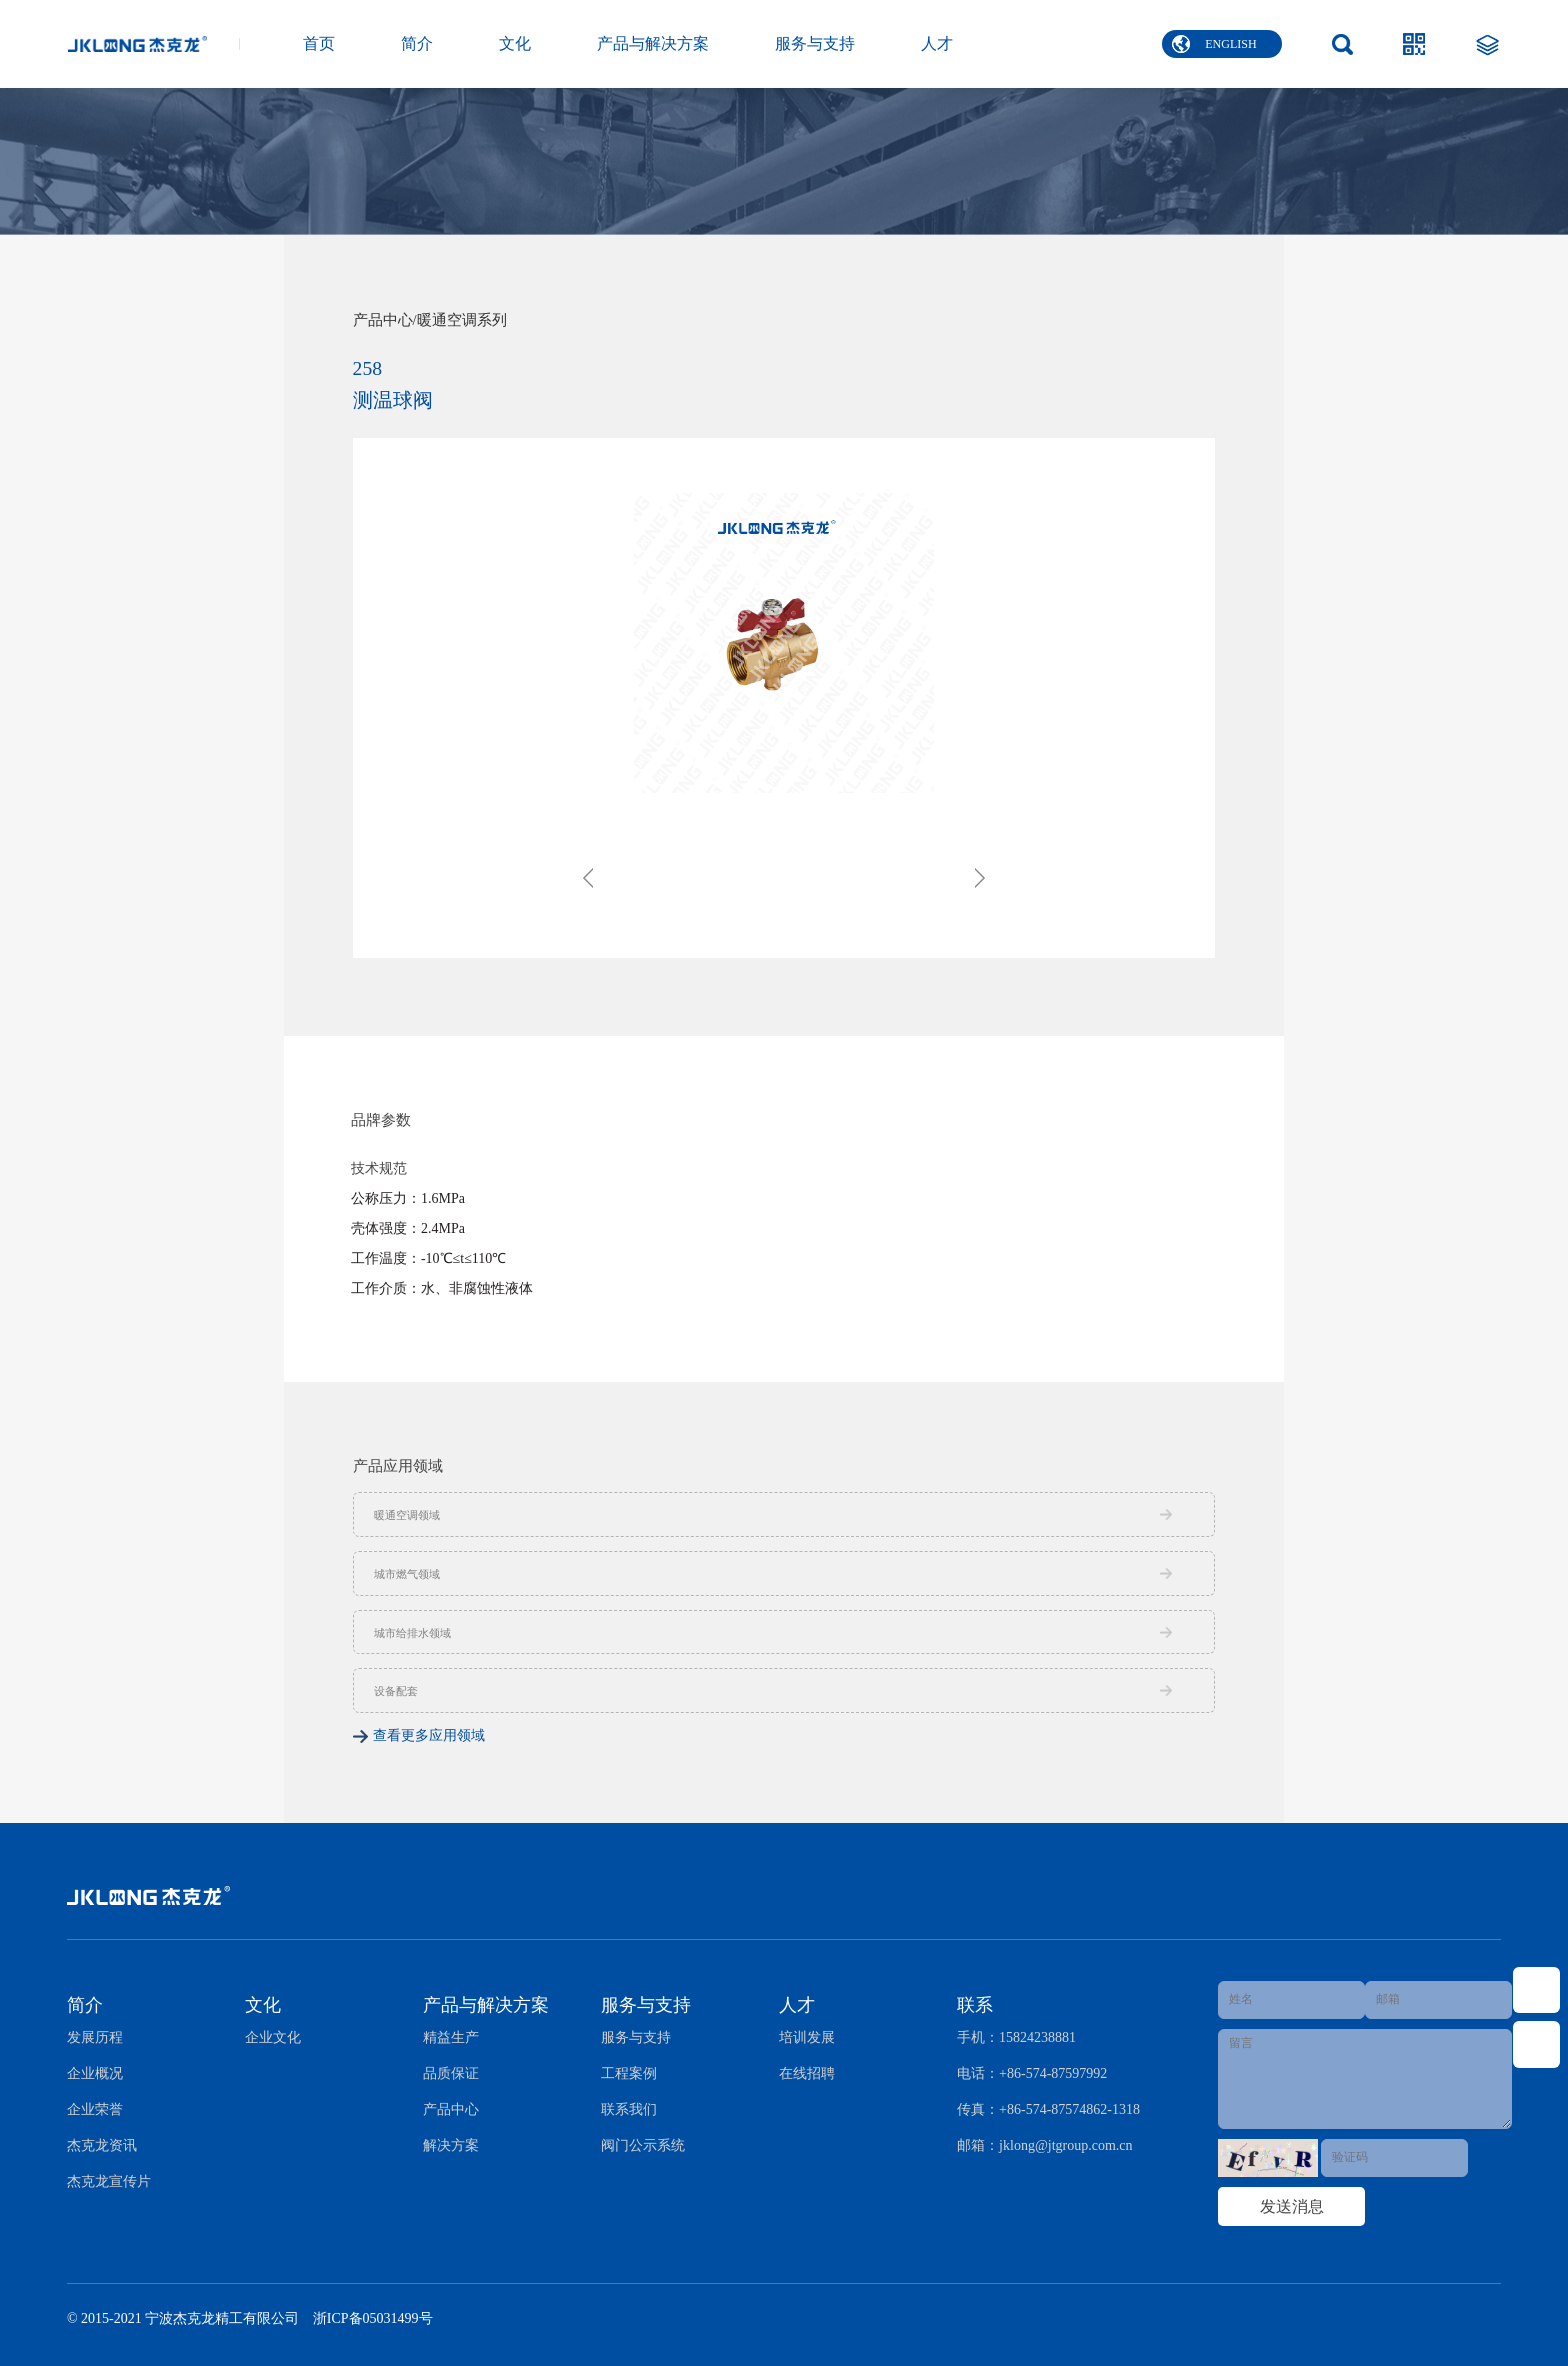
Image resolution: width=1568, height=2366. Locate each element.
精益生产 (451, 2037)
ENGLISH (1214, 44)
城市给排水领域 (412, 1633)
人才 (937, 43)
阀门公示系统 (643, 2145)
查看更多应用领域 (429, 1735)
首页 (319, 43)
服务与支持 (815, 43)
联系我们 (629, 2109)
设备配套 (396, 1691)
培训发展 (807, 2037)
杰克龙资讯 (102, 2145)
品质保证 (451, 2073)
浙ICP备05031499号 (373, 2318)
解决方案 (451, 2145)
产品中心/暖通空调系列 (430, 320)
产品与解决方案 (653, 43)
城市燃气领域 (407, 1574)
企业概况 (95, 2073)
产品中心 (451, 2109)
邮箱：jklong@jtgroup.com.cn (1044, 2145)
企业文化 (273, 2037)
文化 (515, 43)
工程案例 (629, 2073)
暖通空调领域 (407, 1515)
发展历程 (95, 2037)
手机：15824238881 (1016, 2037)
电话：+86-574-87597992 (1032, 2073)
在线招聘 (807, 2073)
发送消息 (1292, 2206)
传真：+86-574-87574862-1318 (1048, 2109)
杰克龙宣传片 (109, 2181)
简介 (417, 43)
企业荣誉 (95, 2109)
